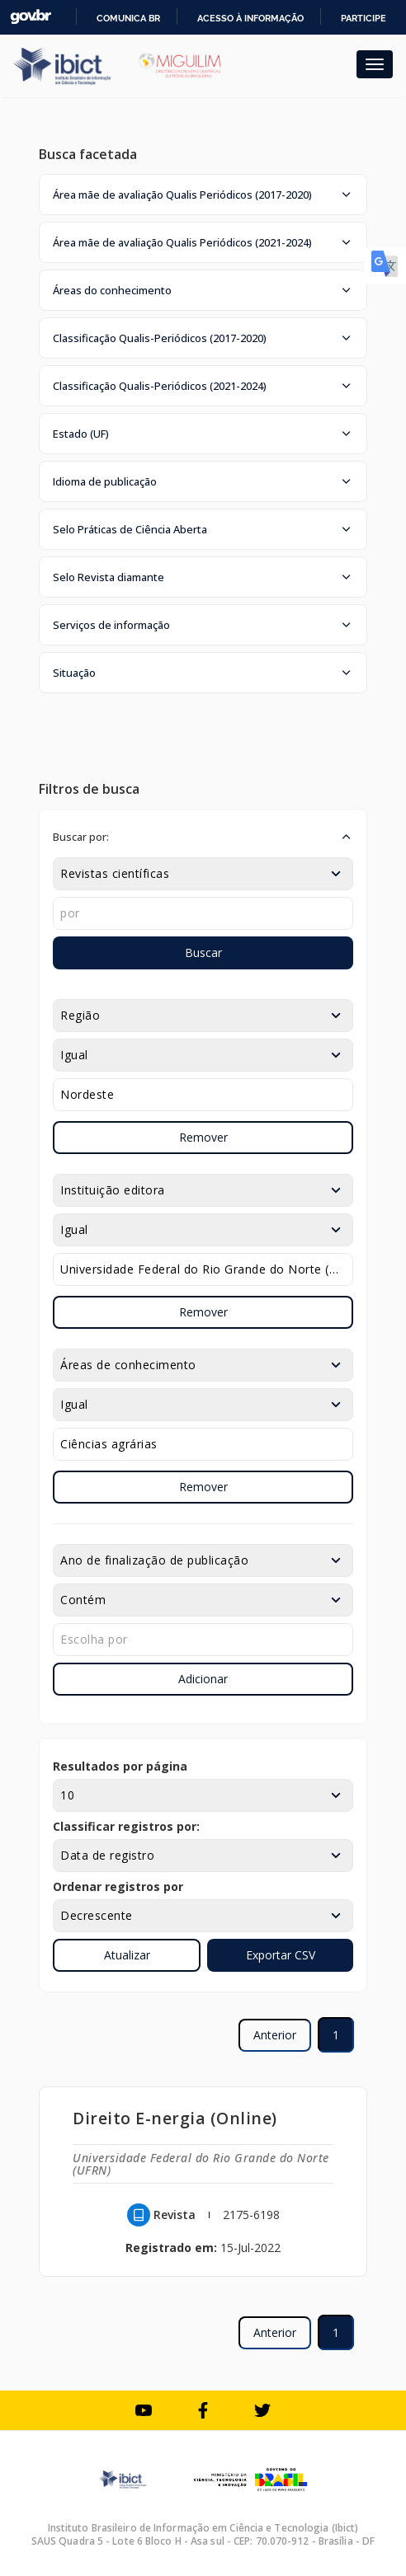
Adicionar (203, 1679)
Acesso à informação (250, 18)
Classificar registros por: (126, 1826)
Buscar (203, 952)
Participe (363, 18)
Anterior (274, 2035)
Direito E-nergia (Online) (175, 2118)
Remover (203, 1137)
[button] (203, 194)
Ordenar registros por (118, 1886)
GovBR (30, 17)
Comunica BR (128, 18)
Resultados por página (120, 1766)
